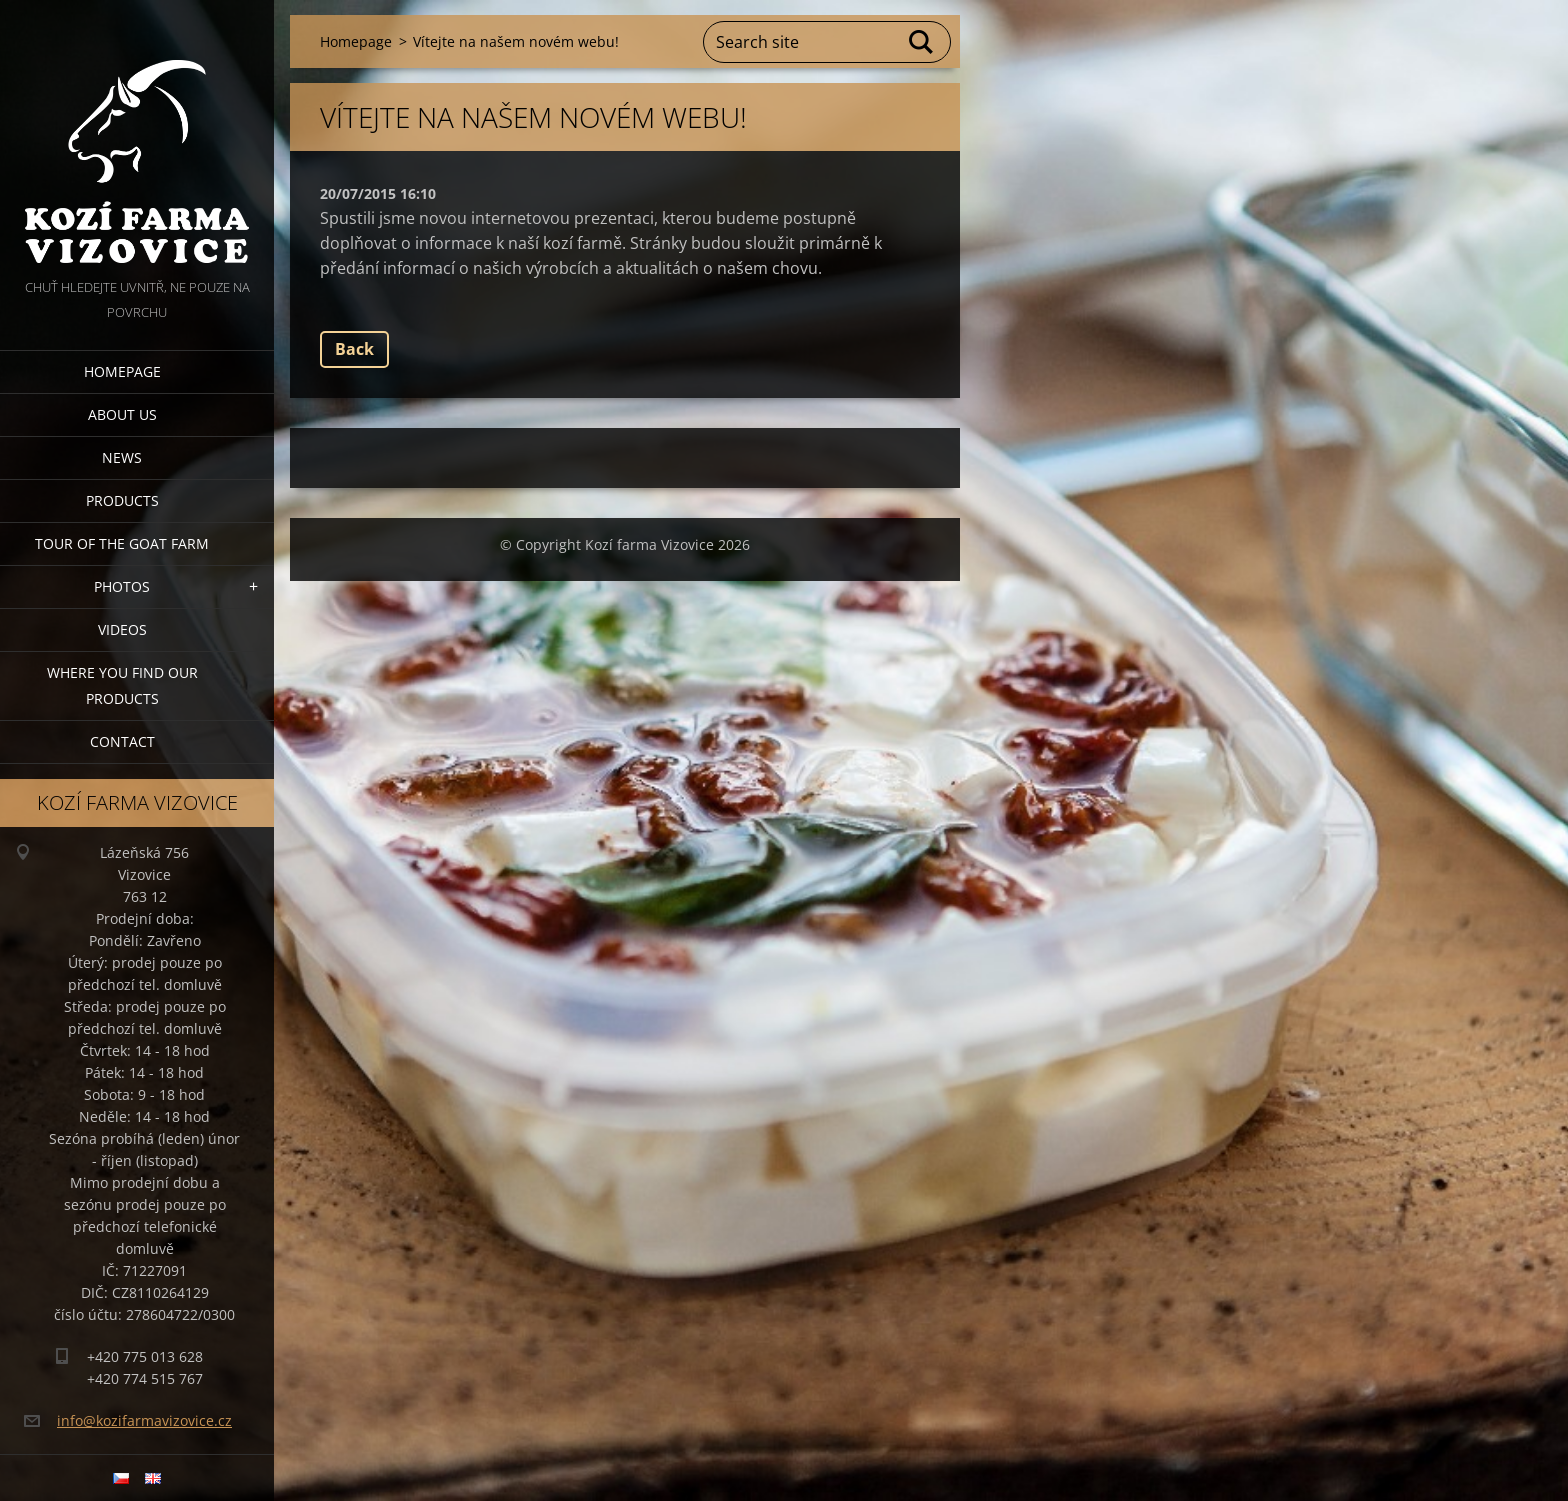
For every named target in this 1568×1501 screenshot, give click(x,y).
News (122, 457)
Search (922, 42)
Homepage (122, 371)
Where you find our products (122, 685)
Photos (122, 586)
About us (122, 414)
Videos (122, 629)
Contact (122, 741)
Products (122, 500)
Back (354, 349)
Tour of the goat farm (122, 543)
